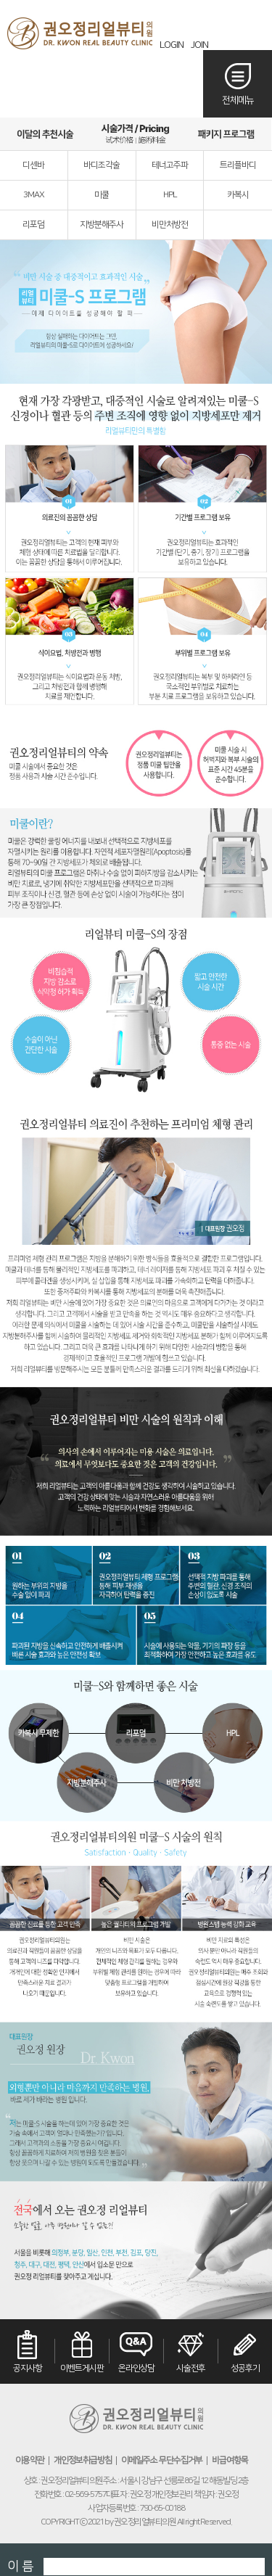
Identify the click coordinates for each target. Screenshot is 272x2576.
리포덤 (33, 224)
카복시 (238, 194)
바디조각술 (101, 165)
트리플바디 (238, 165)
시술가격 (136, 134)
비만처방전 (170, 224)
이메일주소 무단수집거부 (161, 2460)
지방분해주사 (101, 224)
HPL (169, 194)
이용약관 (29, 2460)
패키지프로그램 (226, 134)
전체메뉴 (238, 100)
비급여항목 (230, 2460)
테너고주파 (170, 165)
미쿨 (101, 194)
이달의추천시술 (45, 134)
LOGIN (172, 45)
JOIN (199, 45)
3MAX (33, 194)
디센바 (33, 165)
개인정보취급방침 (83, 2460)
